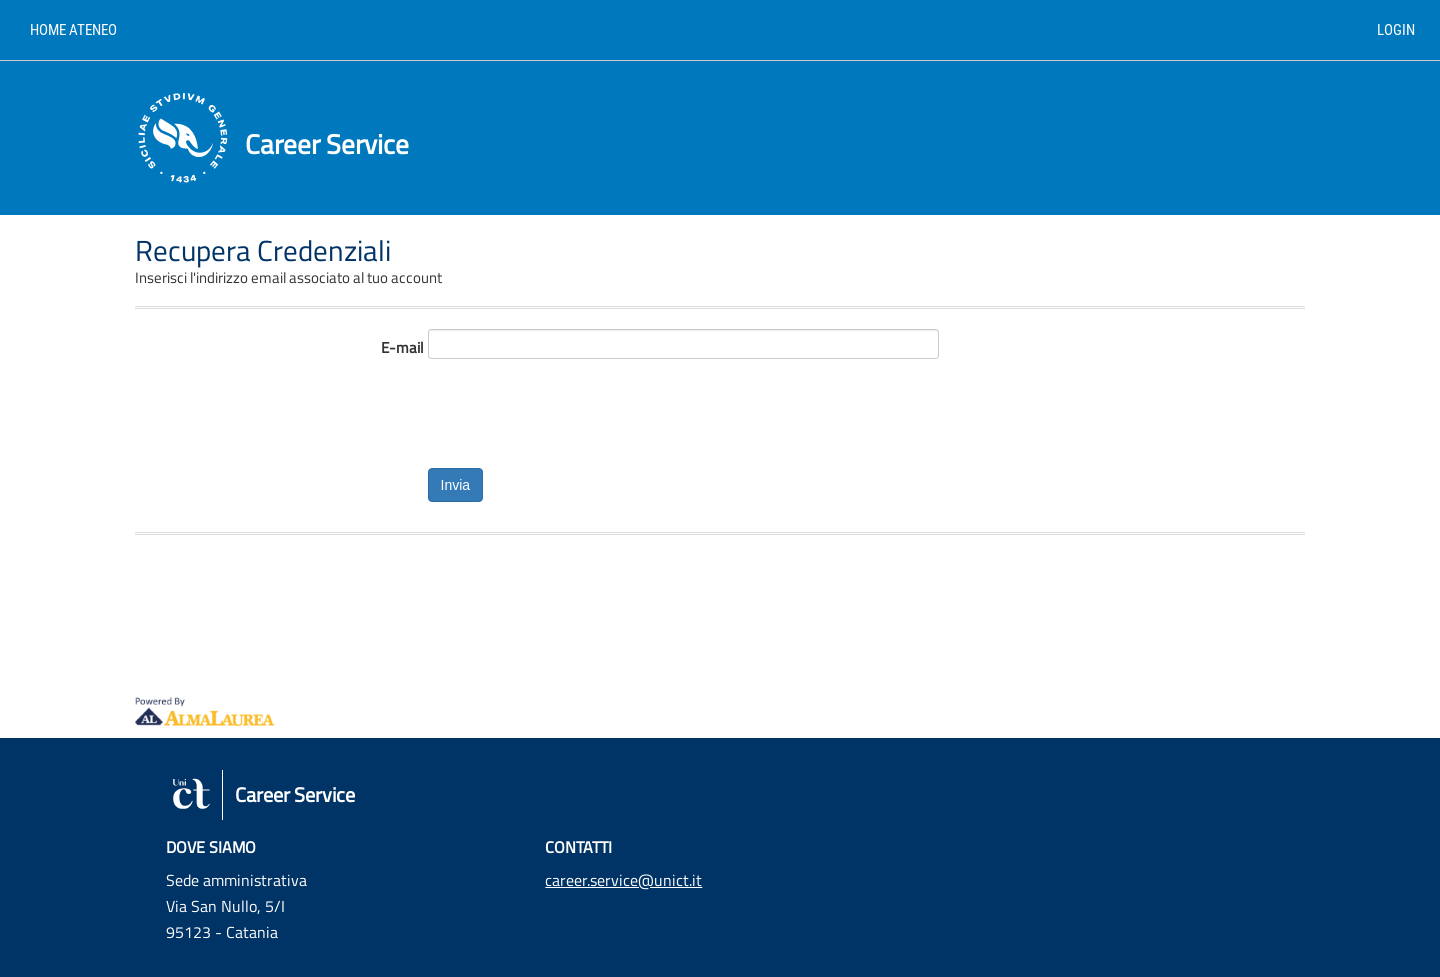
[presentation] (580, 409)
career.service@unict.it (623, 880)
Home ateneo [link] (73, 30)
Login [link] (1396, 30)
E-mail (402, 347)
